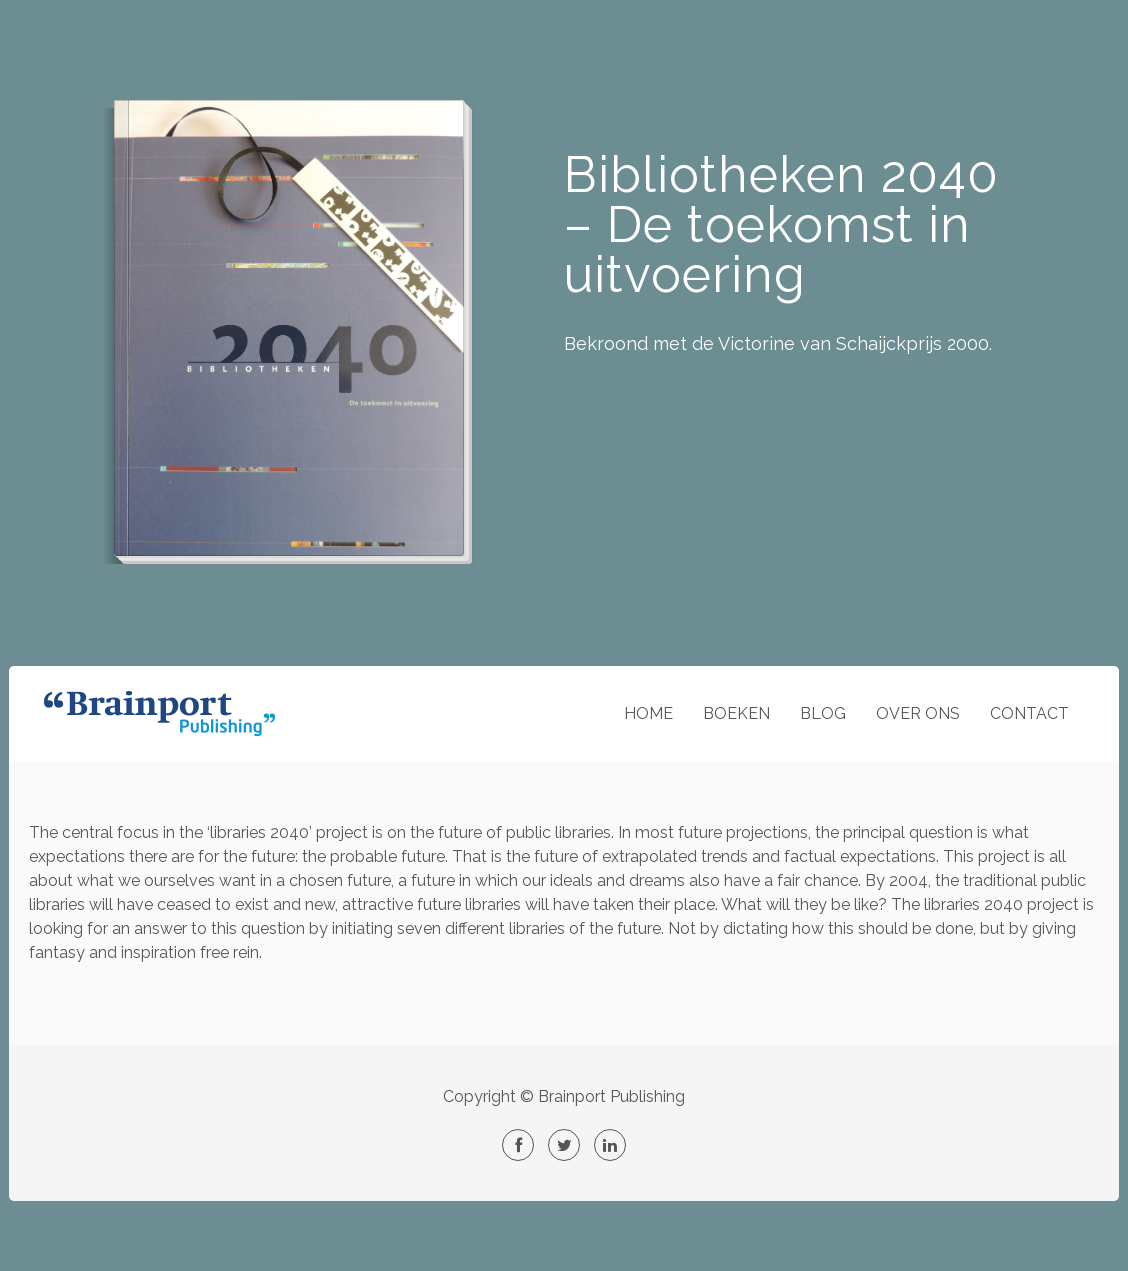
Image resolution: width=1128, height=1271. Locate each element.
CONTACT (1029, 713)
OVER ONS (918, 713)
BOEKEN (736, 713)
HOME (648, 713)
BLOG (823, 713)
